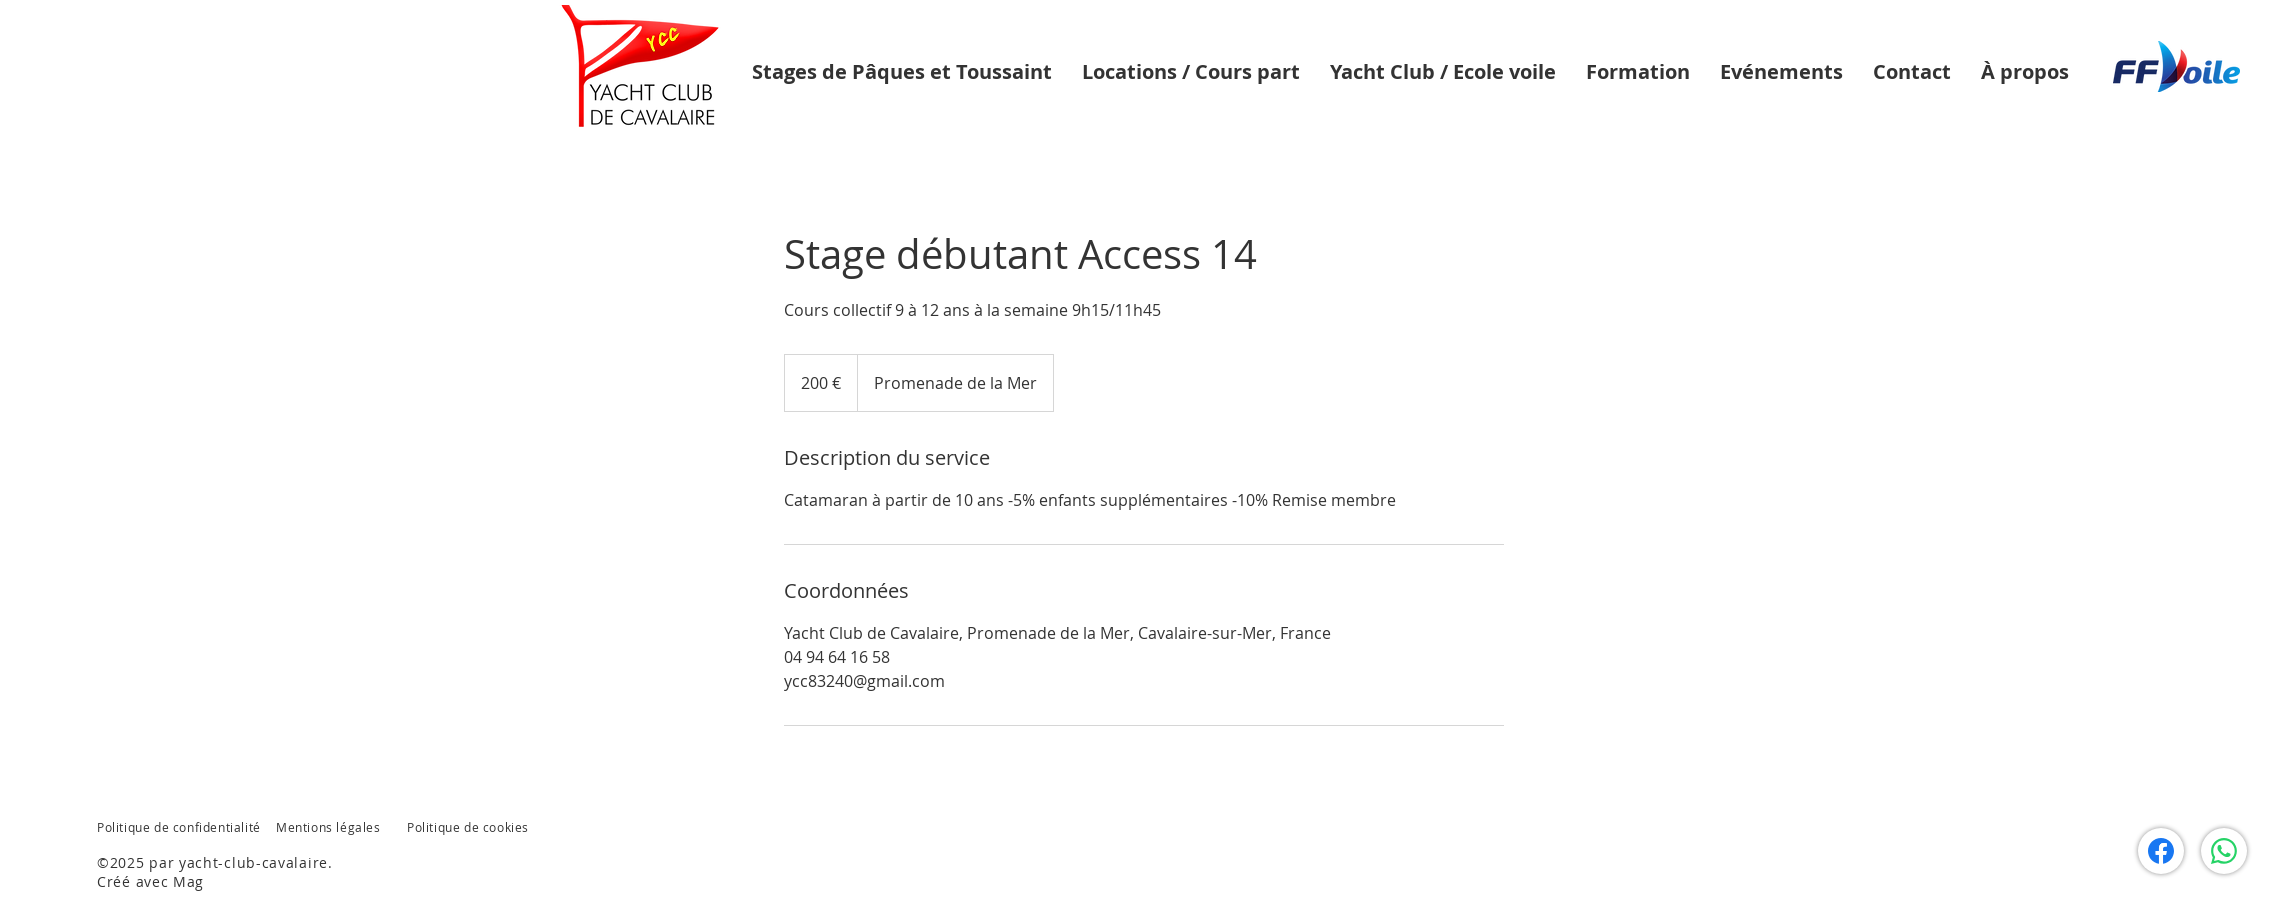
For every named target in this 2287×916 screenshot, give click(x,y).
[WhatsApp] (2224, 851)
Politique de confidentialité (179, 827)
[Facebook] (2161, 851)
